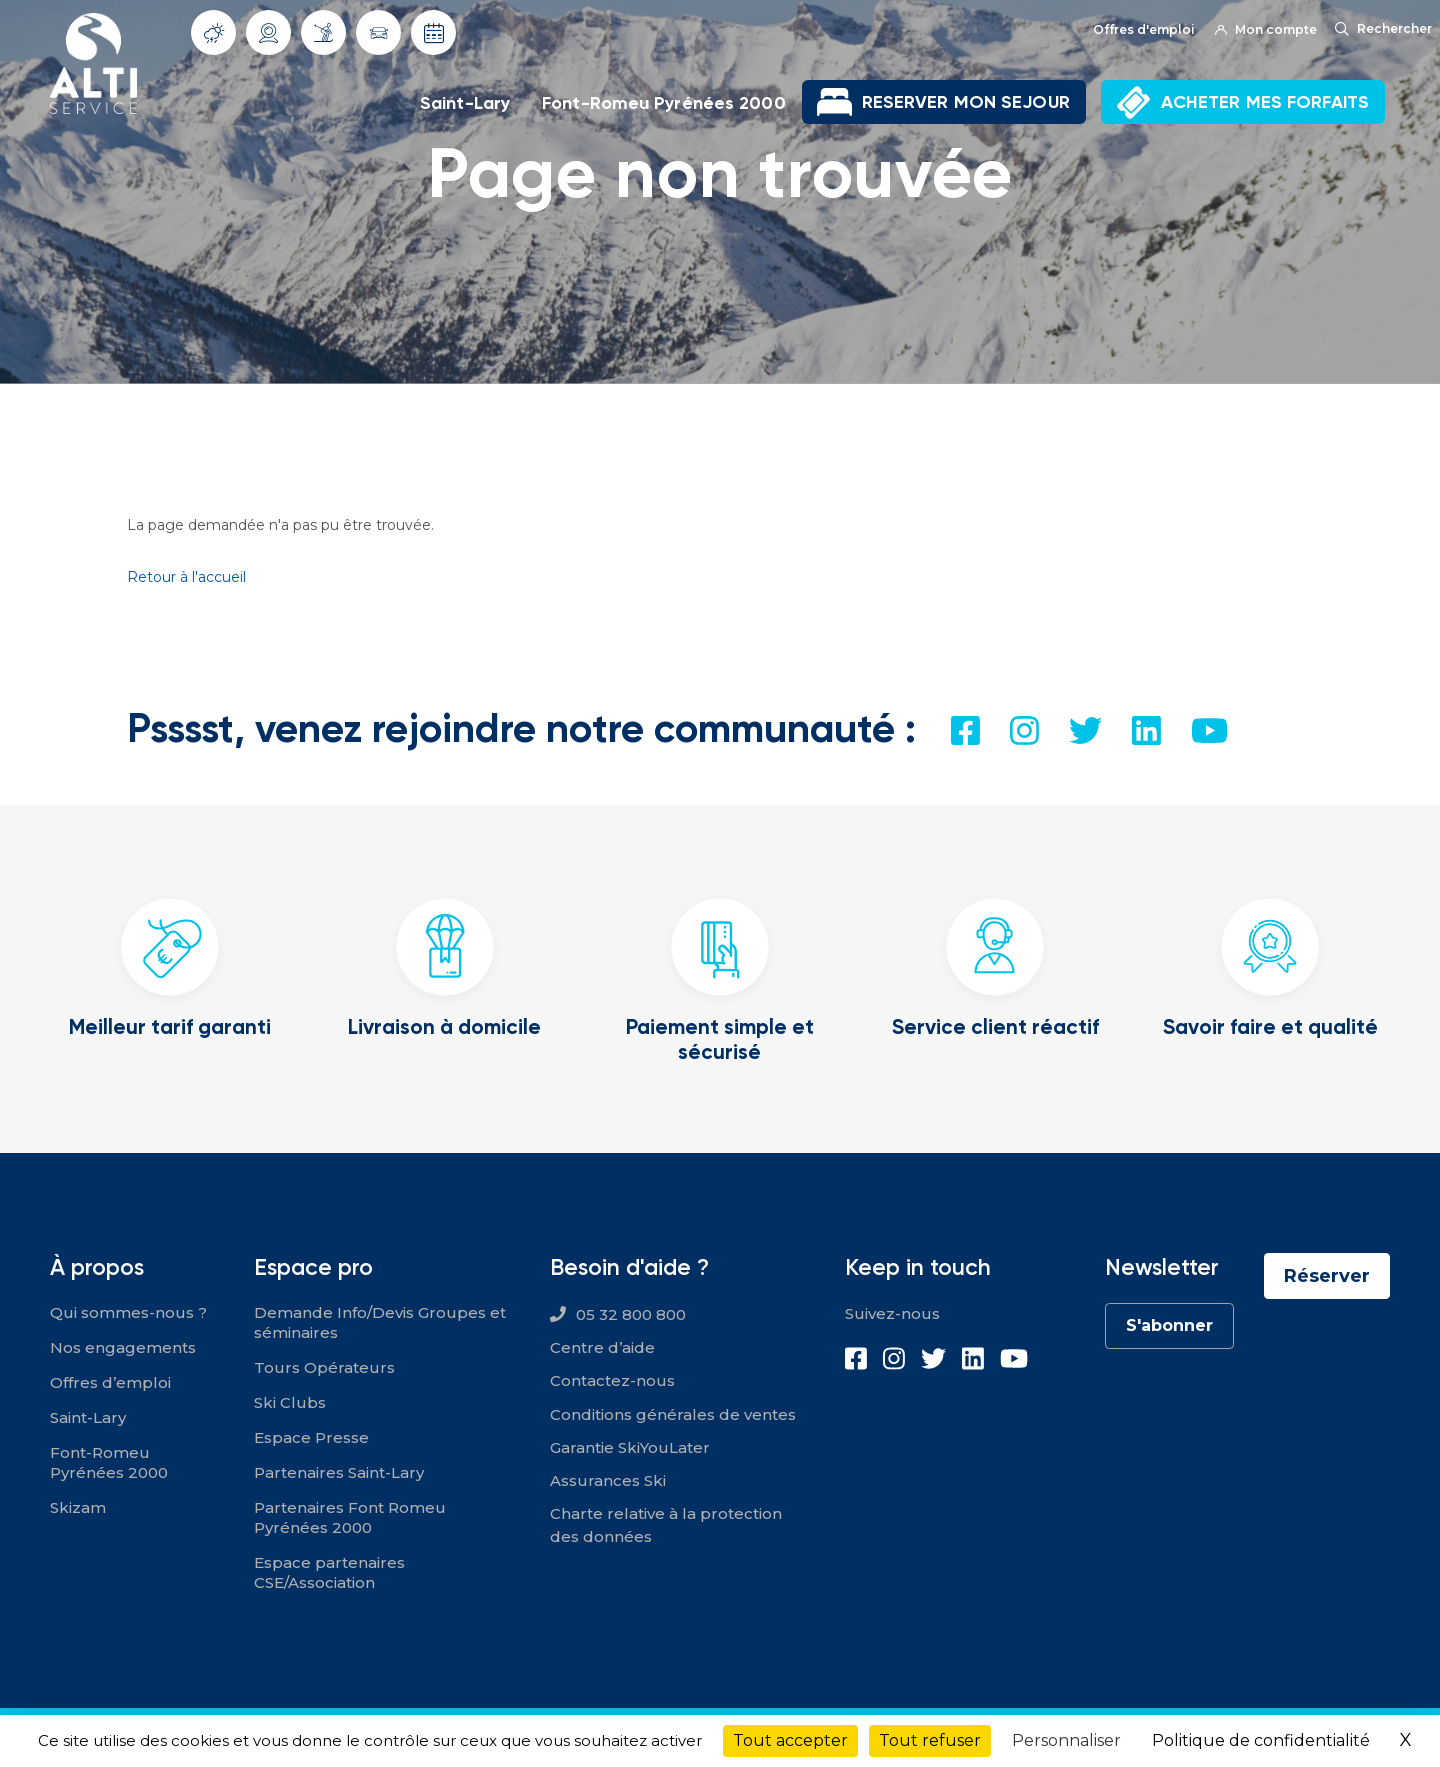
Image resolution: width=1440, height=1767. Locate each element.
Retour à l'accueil (186, 577)
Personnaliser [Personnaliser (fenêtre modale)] (1066, 1740)
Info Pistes (323, 32)
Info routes (379, 33)
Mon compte (1266, 29)
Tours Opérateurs (324, 1367)
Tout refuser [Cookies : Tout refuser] (930, 1740)
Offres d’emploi (110, 1382)
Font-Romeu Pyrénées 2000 (664, 102)
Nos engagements (123, 1347)
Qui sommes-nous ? (128, 1312)
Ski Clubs (290, 1402)
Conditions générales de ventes (673, 1414)
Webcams (269, 33)
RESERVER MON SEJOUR (966, 101)
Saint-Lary (465, 102)
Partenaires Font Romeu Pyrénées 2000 (350, 1517)
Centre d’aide (602, 1347)
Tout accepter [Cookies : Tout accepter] (790, 1740)
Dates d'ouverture (434, 33)
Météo (214, 33)
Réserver (1327, 1276)
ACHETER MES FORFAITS (1265, 101)
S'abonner (1169, 1325)
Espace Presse (311, 1437)
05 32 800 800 (631, 1314)
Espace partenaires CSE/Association (329, 1572)
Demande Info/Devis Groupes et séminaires (380, 1322)
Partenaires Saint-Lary (339, 1472)
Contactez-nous (612, 1380)
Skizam (78, 1507)
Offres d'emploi (1144, 29)
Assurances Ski (608, 1480)
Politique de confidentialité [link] (1261, 1740)
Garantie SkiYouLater (630, 1447)
